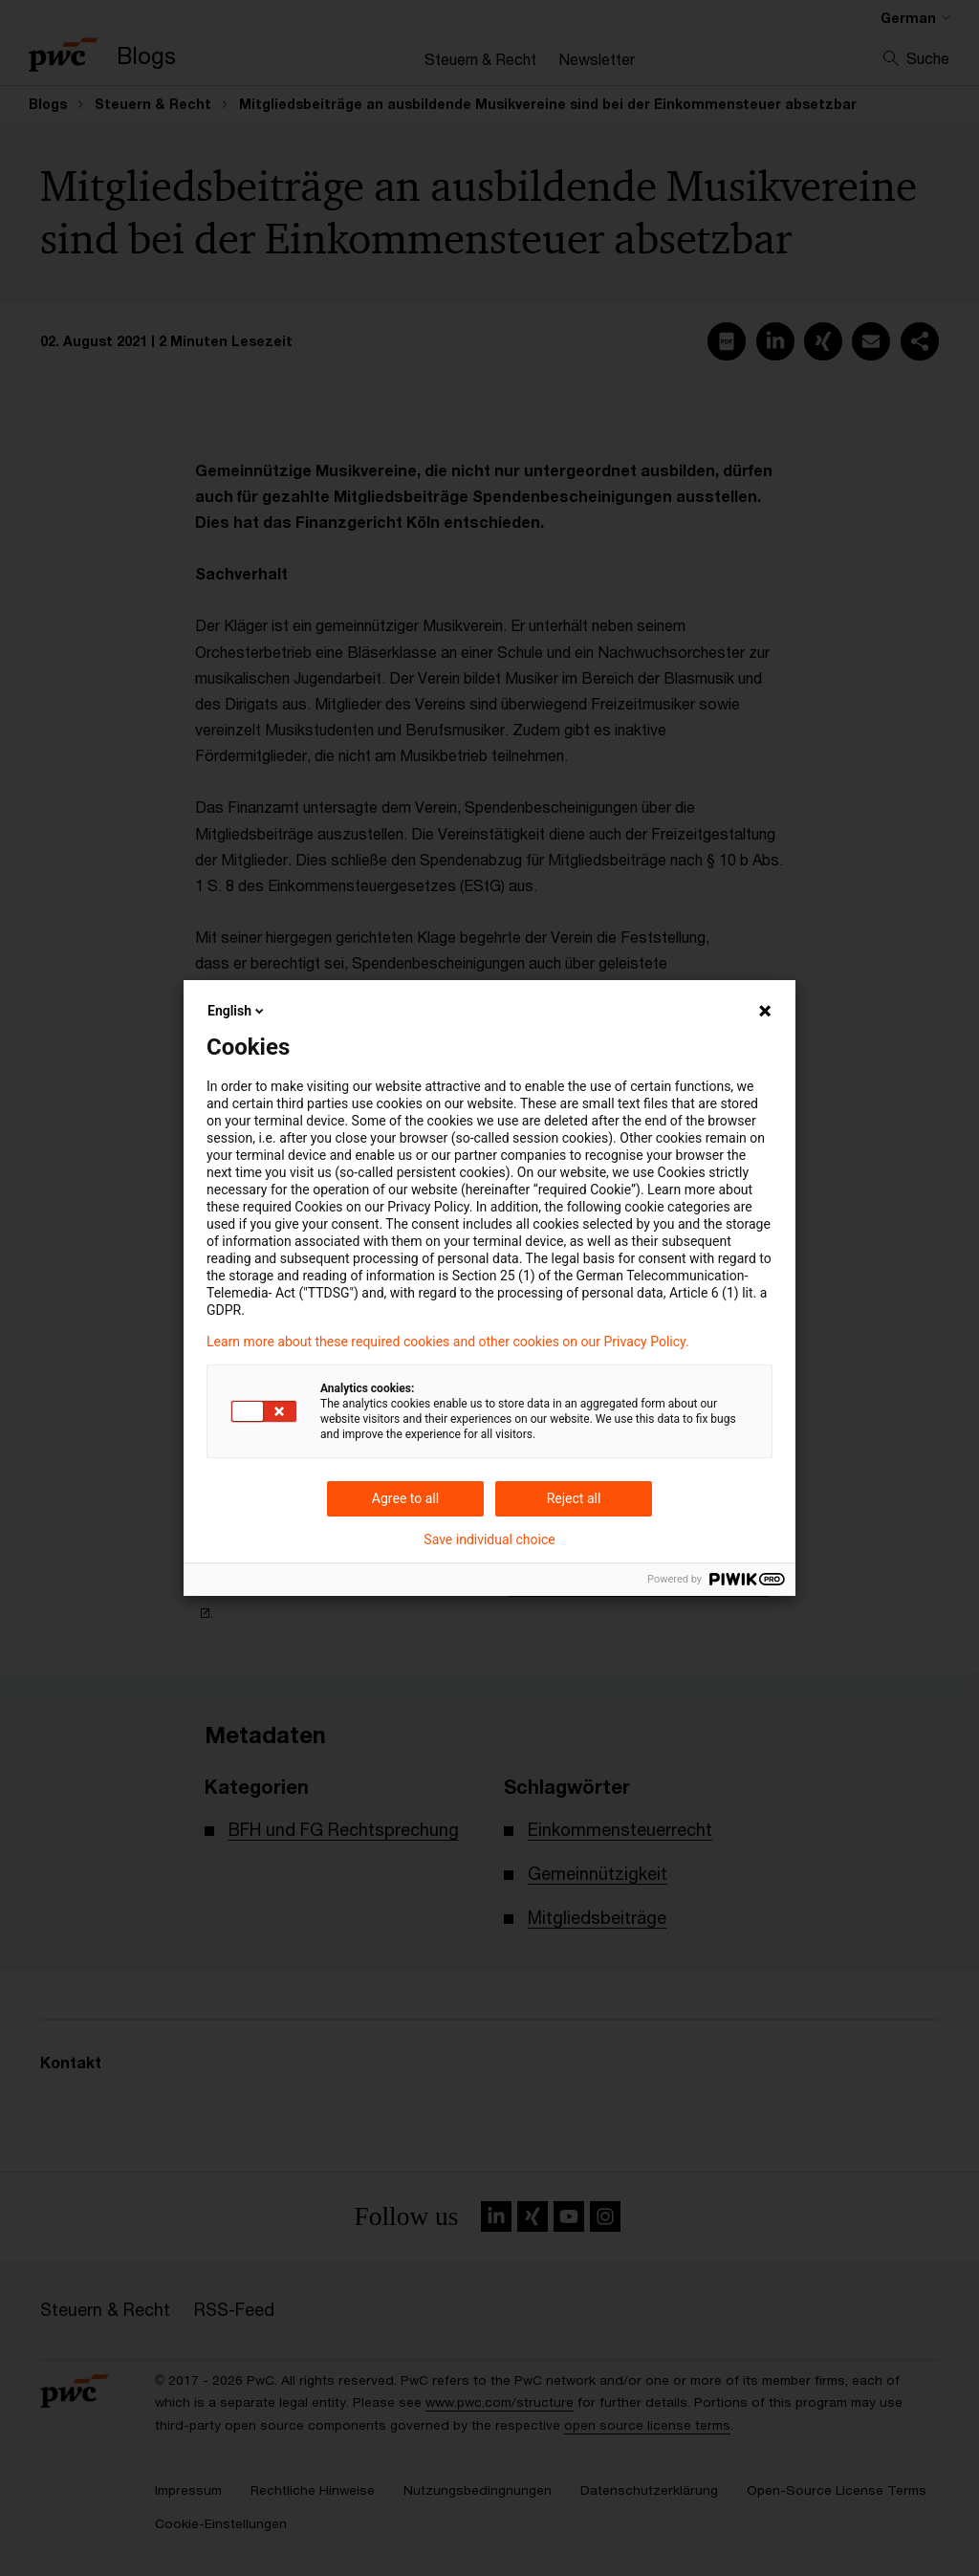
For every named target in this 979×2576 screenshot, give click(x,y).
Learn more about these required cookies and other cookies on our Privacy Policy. (448, 1341)
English (237, 1010)
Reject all (574, 1498)
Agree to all (405, 1498)
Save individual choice (489, 1539)
